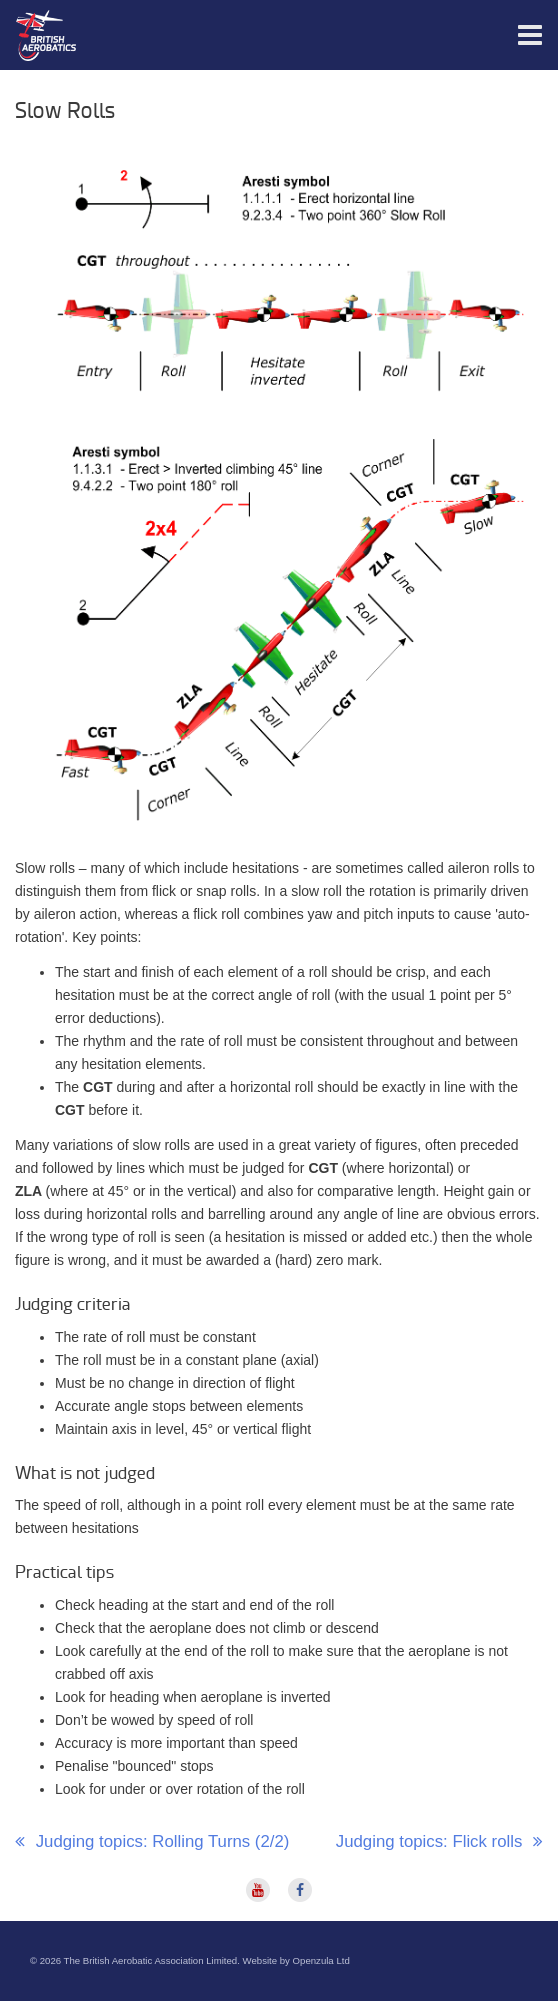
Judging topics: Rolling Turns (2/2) (160, 1841)
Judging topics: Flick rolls (431, 1841)
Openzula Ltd (321, 1960)
